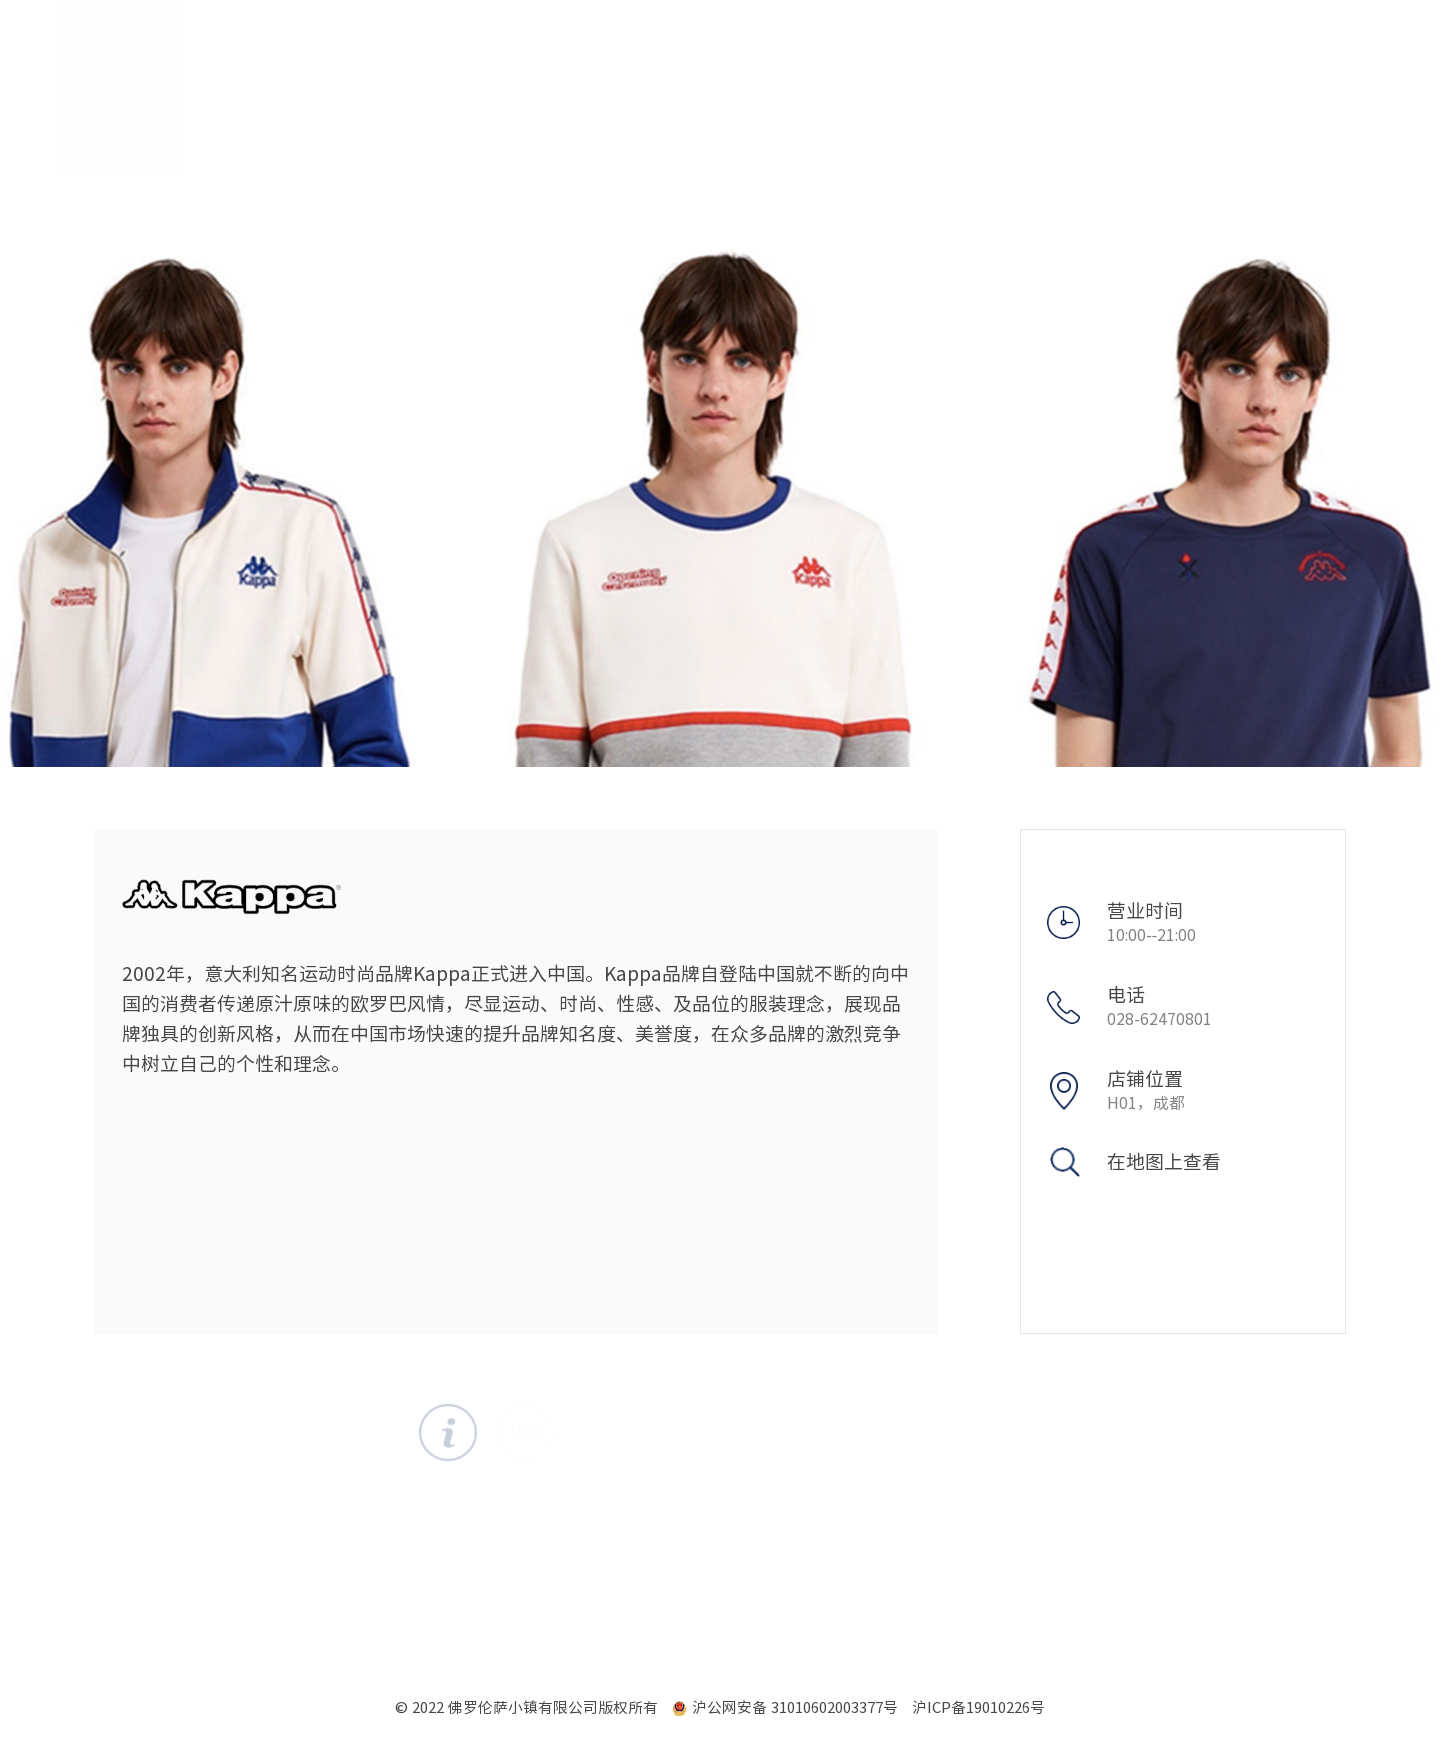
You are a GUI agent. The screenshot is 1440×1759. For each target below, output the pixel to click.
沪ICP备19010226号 (978, 1707)
